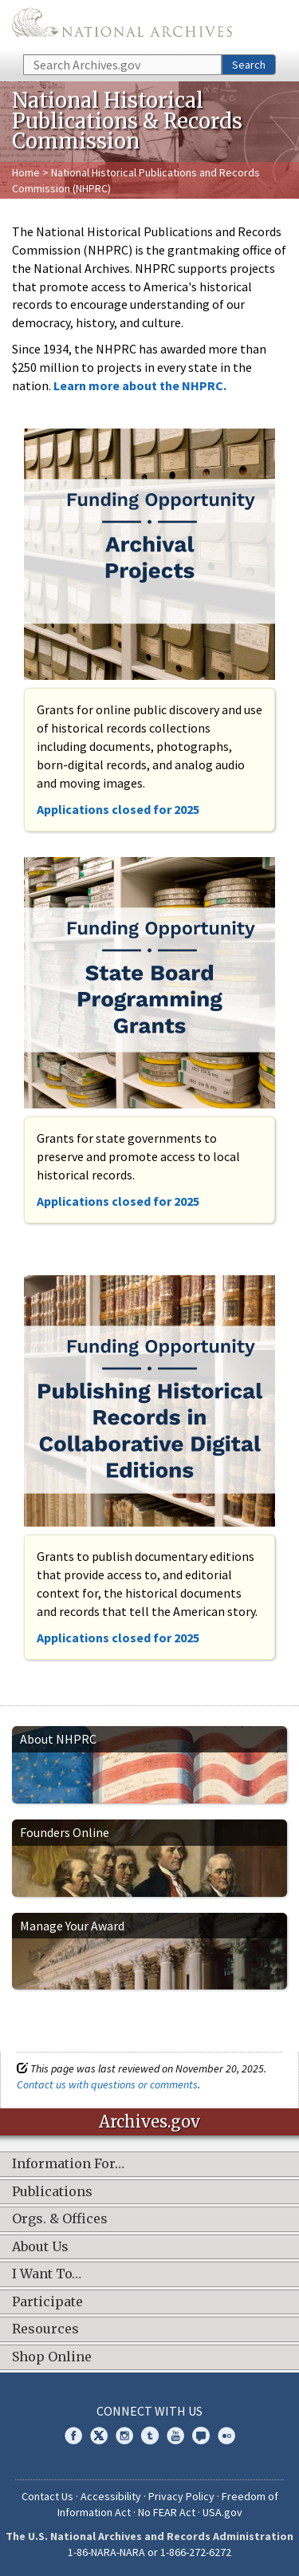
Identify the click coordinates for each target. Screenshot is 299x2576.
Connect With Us (149, 2411)
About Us (40, 2247)
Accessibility (111, 2496)
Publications (52, 2192)
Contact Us (47, 2496)
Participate (47, 2302)
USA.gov (222, 2512)
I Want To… (46, 2274)
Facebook (73, 2435)
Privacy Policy (181, 2496)
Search (249, 64)
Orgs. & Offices (60, 2219)
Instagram (124, 2435)
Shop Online (52, 2357)
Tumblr (149, 2435)
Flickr (226, 2435)
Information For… (68, 2164)
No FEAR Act (166, 2512)
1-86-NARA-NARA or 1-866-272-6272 (149, 2552)
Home (26, 172)
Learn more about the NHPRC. (139, 385)
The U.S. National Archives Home (122, 26)
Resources (45, 2329)
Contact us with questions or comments (107, 2084)
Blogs (200, 2435)
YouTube (175, 2435)
